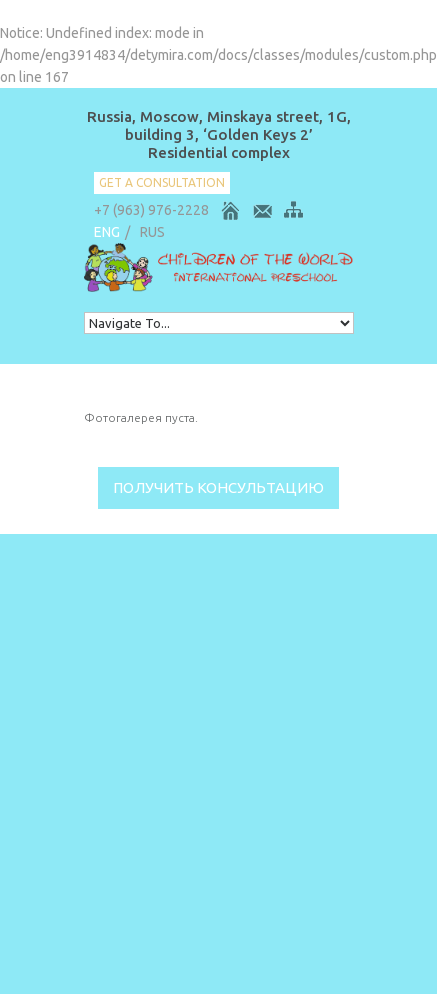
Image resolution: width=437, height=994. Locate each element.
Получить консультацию (218, 487)
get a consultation (162, 182)
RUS (152, 232)
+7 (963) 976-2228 (151, 210)
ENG (107, 232)
